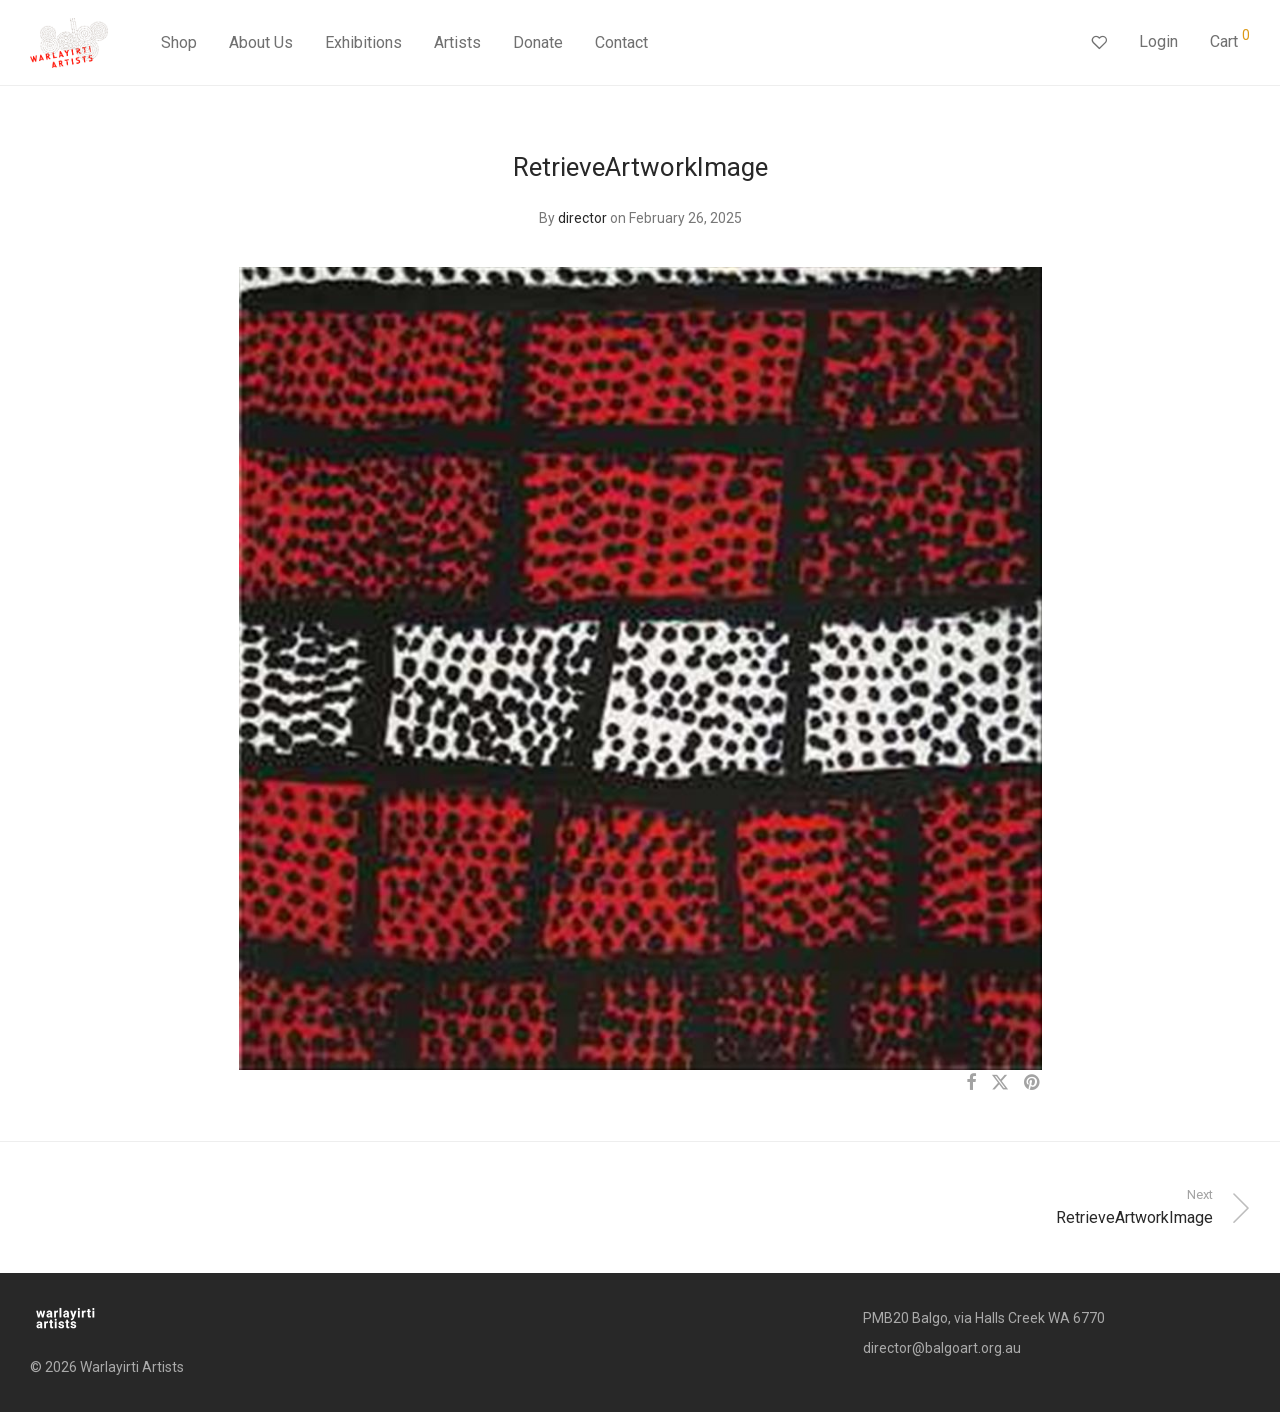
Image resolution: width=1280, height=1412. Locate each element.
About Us (261, 42)
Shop (179, 42)
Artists (457, 42)
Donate (538, 42)
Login (1158, 41)
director (582, 218)
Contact (621, 42)
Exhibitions (363, 42)
